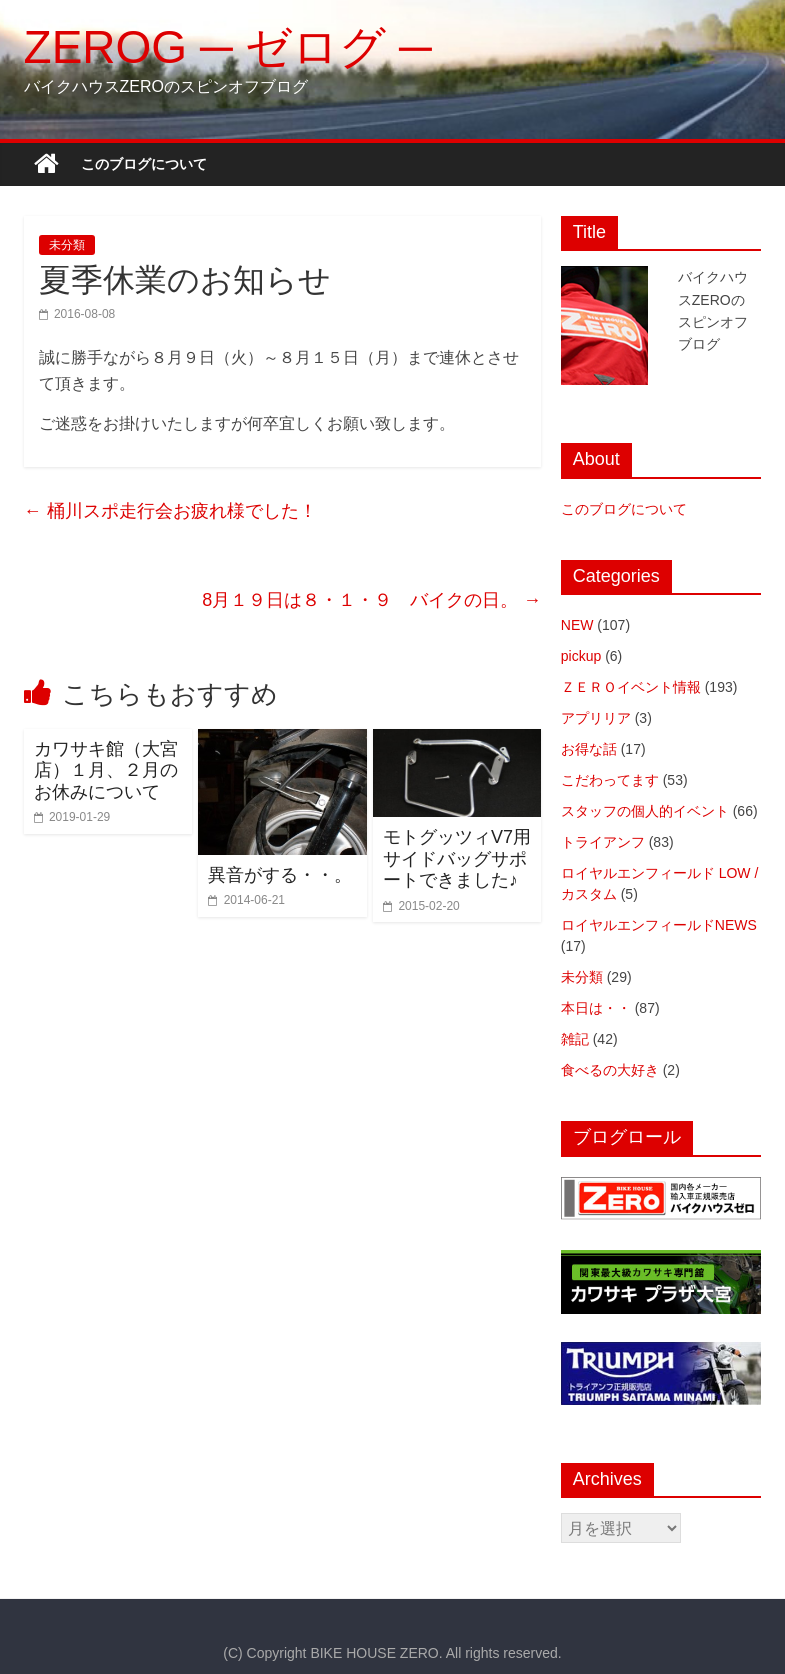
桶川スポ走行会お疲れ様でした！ (170, 511)
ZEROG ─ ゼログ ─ (228, 47)
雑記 (575, 1039)
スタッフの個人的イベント (645, 811)
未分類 (67, 245)
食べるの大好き (610, 1070)
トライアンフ (603, 842)
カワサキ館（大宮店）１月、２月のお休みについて (106, 770)
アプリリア (596, 718)
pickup (581, 656)
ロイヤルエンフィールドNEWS (659, 925)
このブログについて (144, 164)
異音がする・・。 (280, 875)
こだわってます (610, 780)
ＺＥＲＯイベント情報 (631, 687)
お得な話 (589, 749)
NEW (577, 625)
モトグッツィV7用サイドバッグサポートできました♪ (457, 858)
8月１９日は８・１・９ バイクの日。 (371, 600)
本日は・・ (596, 1008)
